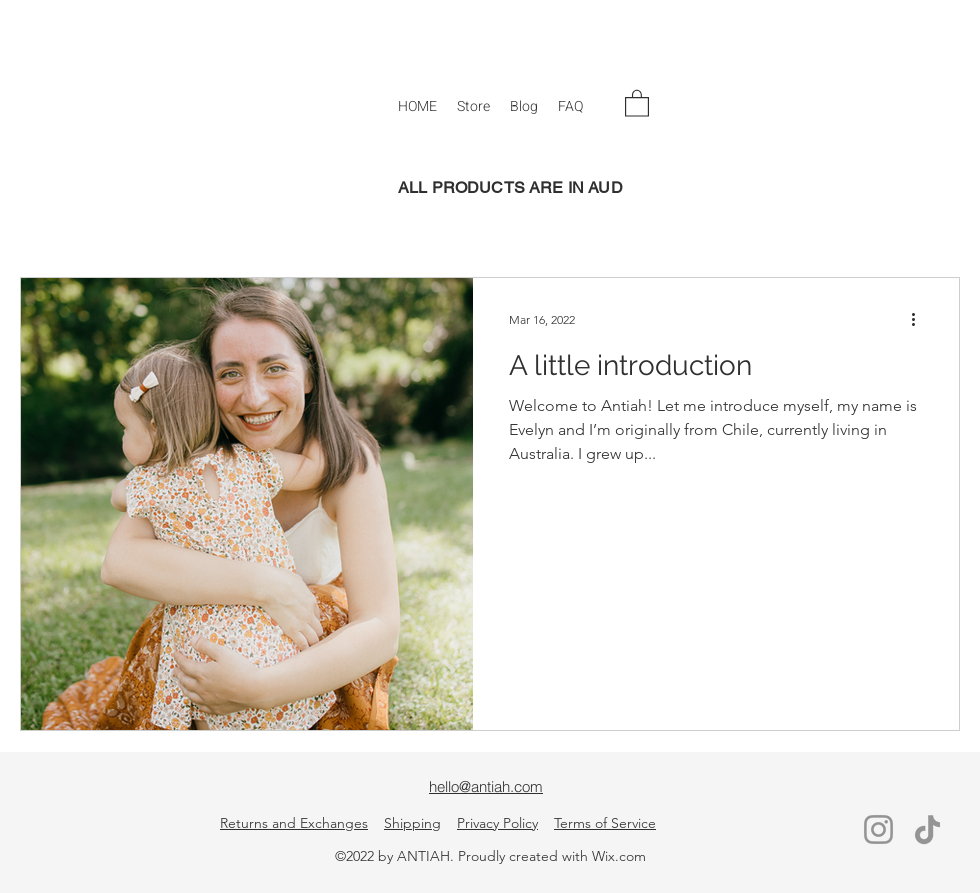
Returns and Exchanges (294, 823)
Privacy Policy (497, 823)
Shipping (412, 823)
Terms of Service (605, 823)
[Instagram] (878, 829)
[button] (473, 107)
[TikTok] (927, 829)
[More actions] (920, 319)
